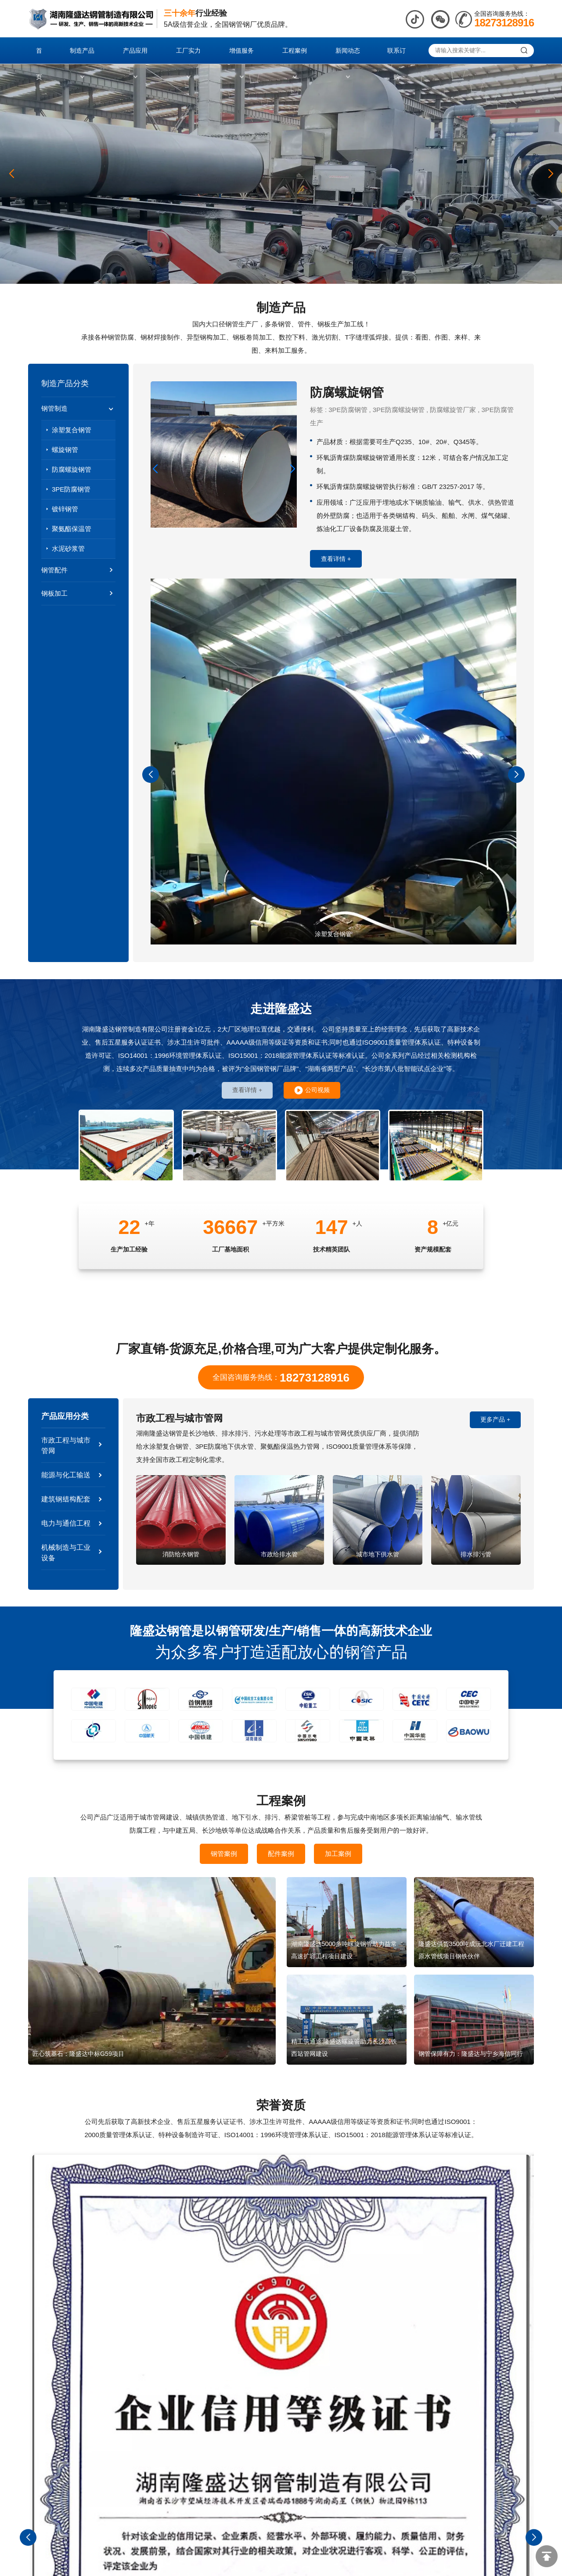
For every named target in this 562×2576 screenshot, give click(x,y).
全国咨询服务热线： (280, 1378)
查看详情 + (336, 558)
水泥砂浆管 (68, 548)
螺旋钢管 (65, 449)
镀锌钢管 (65, 509)
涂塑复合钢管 (71, 429)
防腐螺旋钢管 (71, 469)
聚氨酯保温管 (71, 528)
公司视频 (312, 1090)
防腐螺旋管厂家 (453, 409)
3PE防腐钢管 (71, 489)
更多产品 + (495, 1422)
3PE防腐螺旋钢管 (399, 409)
